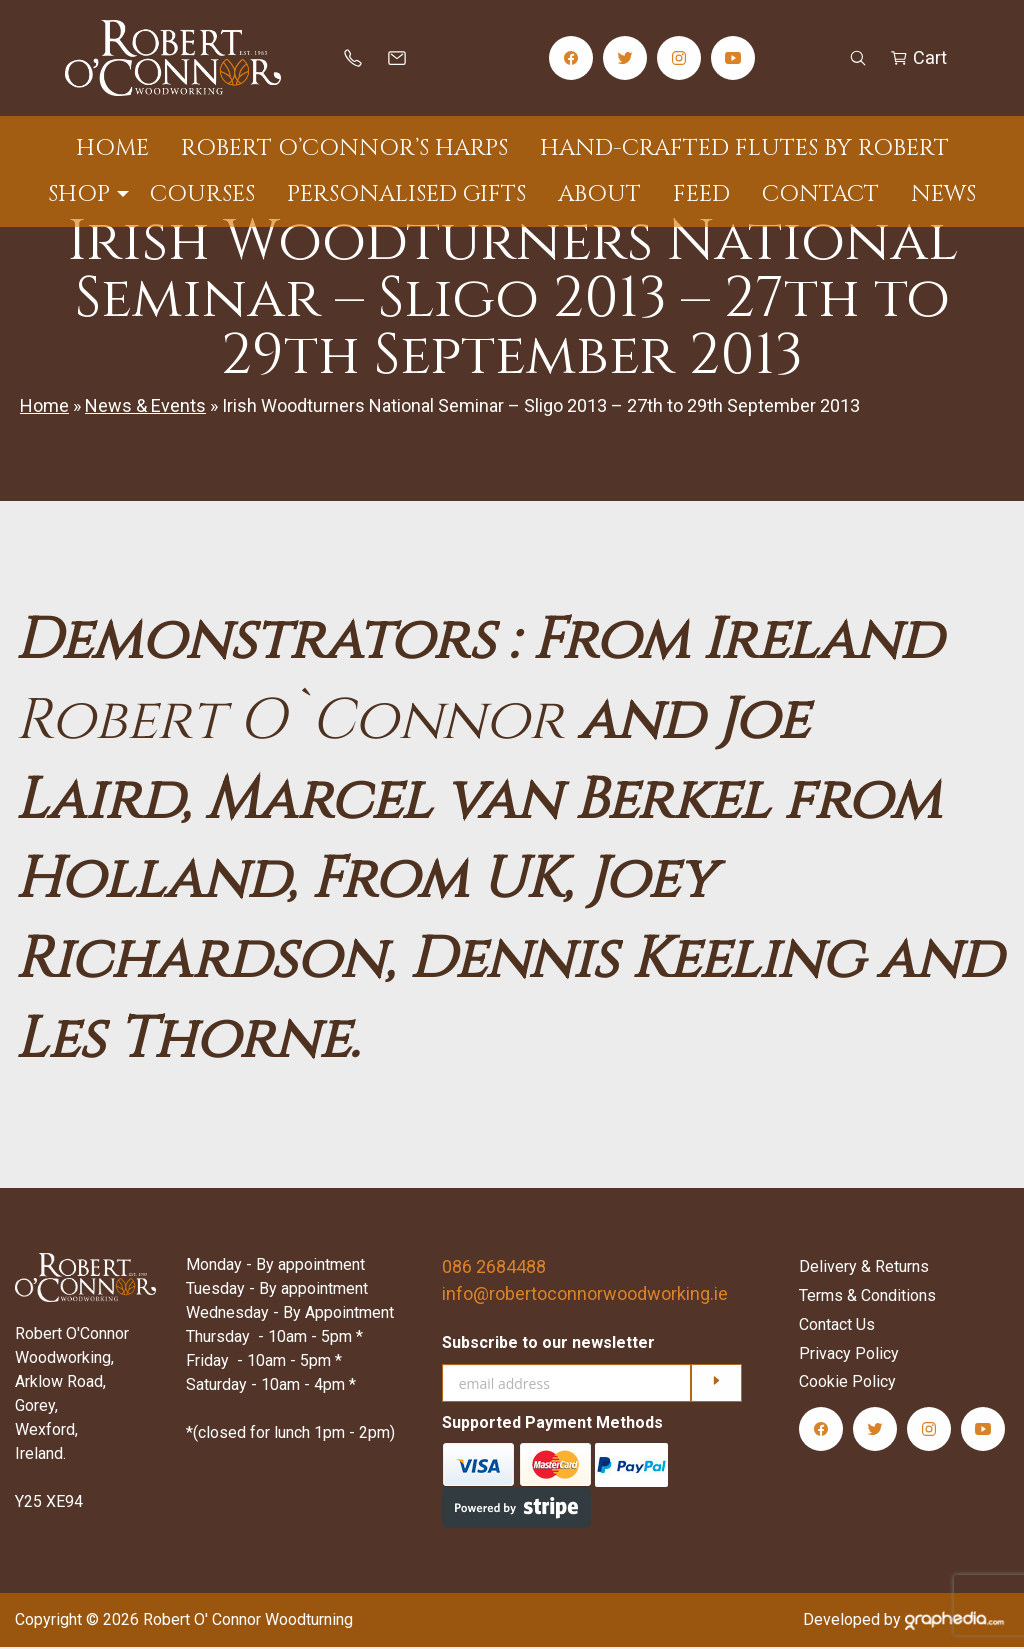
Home (44, 408)
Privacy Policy (849, 1355)
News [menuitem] (943, 194)
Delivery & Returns (864, 1269)
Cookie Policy (847, 1384)
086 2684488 (494, 1269)
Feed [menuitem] (701, 194)
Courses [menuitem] (202, 194)
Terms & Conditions (867, 1298)
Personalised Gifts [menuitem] (406, 194)
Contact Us (837, 1327)
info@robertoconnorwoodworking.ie (585, 1296)
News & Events (145, 408)
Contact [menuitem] (820, 194)
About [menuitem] (599, 194)
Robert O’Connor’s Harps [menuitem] (344, 148)
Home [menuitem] (112, 148)
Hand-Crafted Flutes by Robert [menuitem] (744, 148)
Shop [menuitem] (79, 194)
